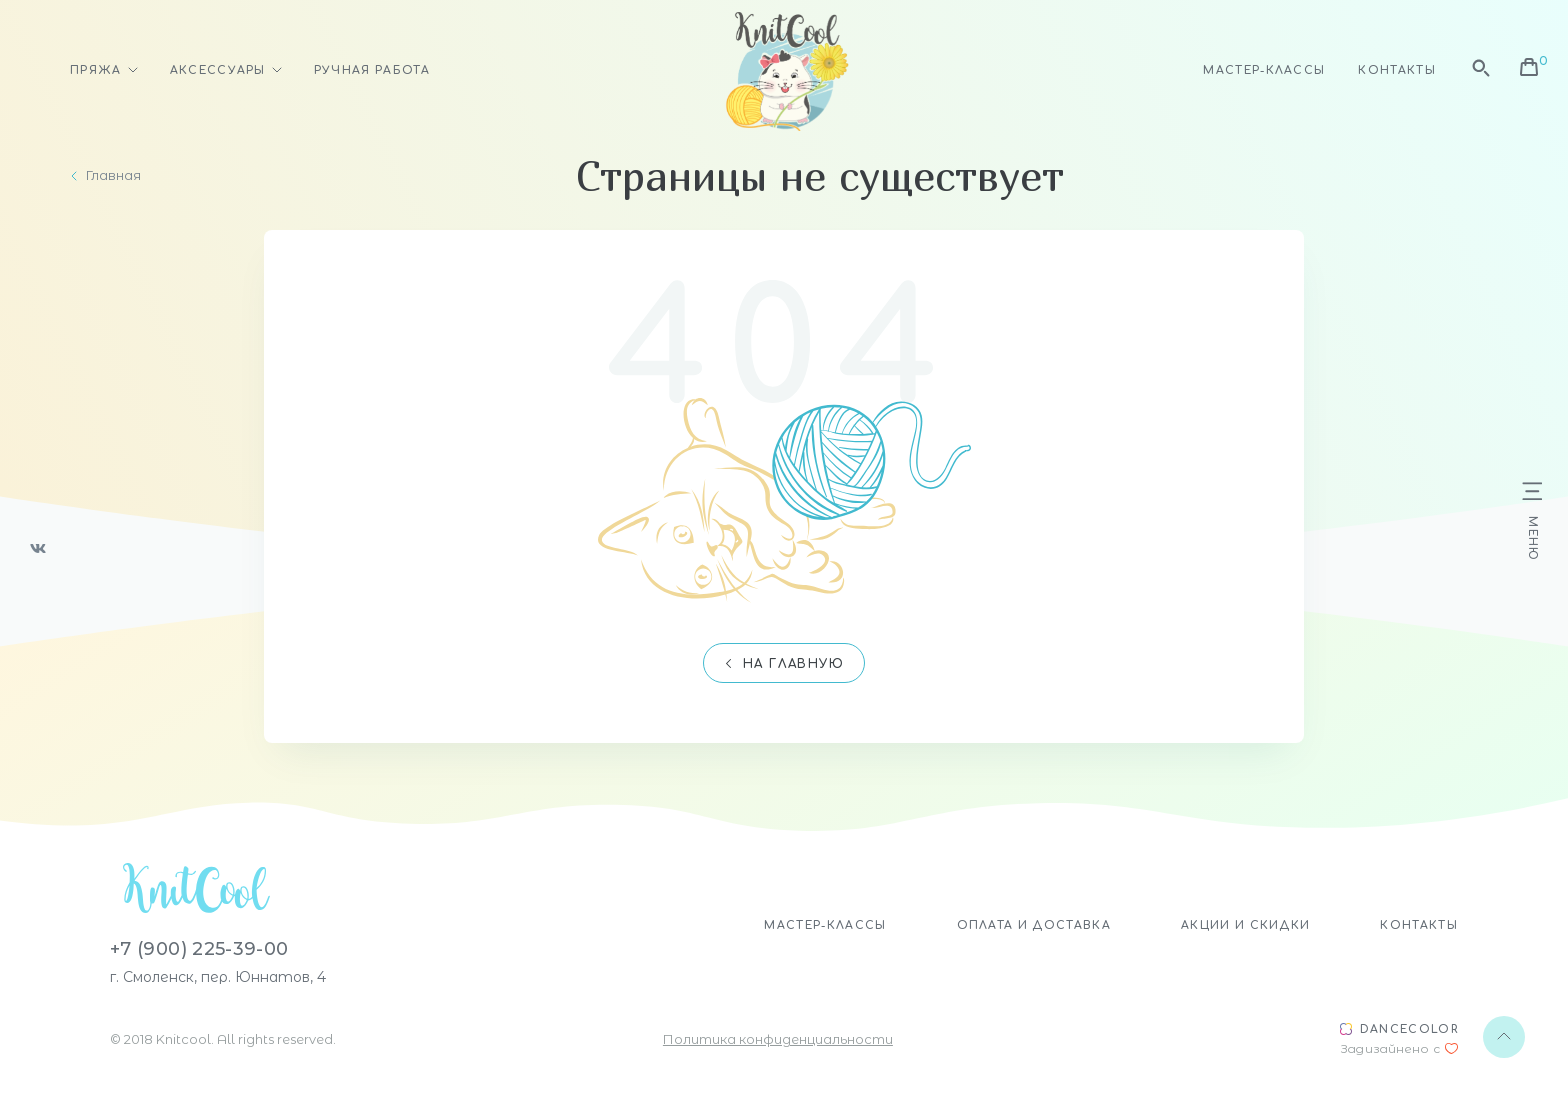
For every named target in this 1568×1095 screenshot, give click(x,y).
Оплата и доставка (1034, 925)
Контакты (1397, 70)
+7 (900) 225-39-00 (199, 949)
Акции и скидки (1245, 925)
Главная (113, 175)
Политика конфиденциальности (778, 1039)
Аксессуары (218, 70)
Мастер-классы (1264, 70)
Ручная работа (372, 70)
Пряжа (96, 70)
